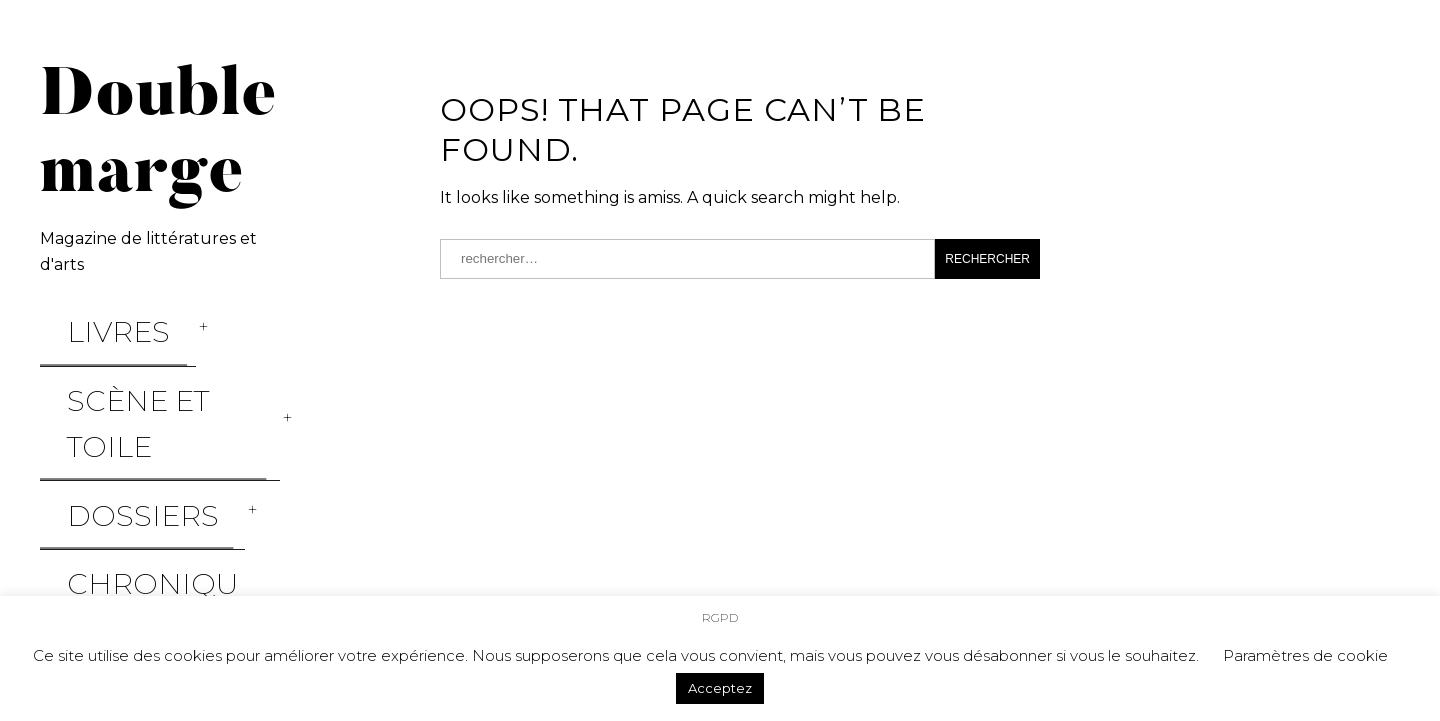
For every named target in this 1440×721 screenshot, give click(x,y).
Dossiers (86, 382)
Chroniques (103, 417)
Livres (71, 314)
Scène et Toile (112, 348)
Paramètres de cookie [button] (1305, 655)
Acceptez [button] (720, 688)
